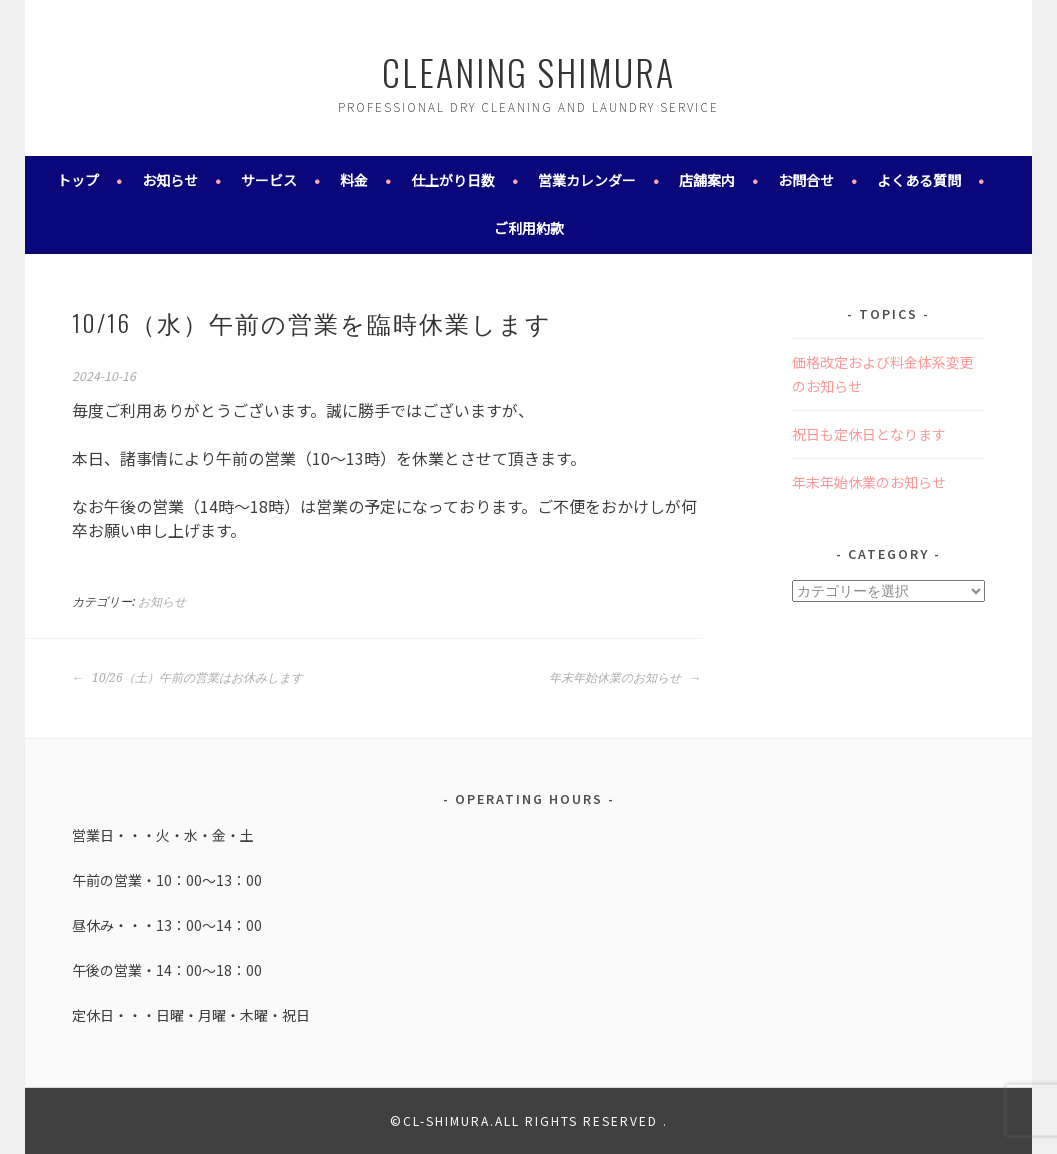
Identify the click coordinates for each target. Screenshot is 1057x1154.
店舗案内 (707, 180)
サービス (269, 180)
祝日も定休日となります (869, 434)
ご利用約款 (529, 228)
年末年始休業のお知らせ (625, 678)
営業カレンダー (587, 180)
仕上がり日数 (453, 180)
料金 (354, 180)
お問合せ (806, 180)
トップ (78, 180)
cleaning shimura (528, 71)
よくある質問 (919, 180)
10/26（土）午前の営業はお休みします (187, 678)
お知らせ (170, 180)
